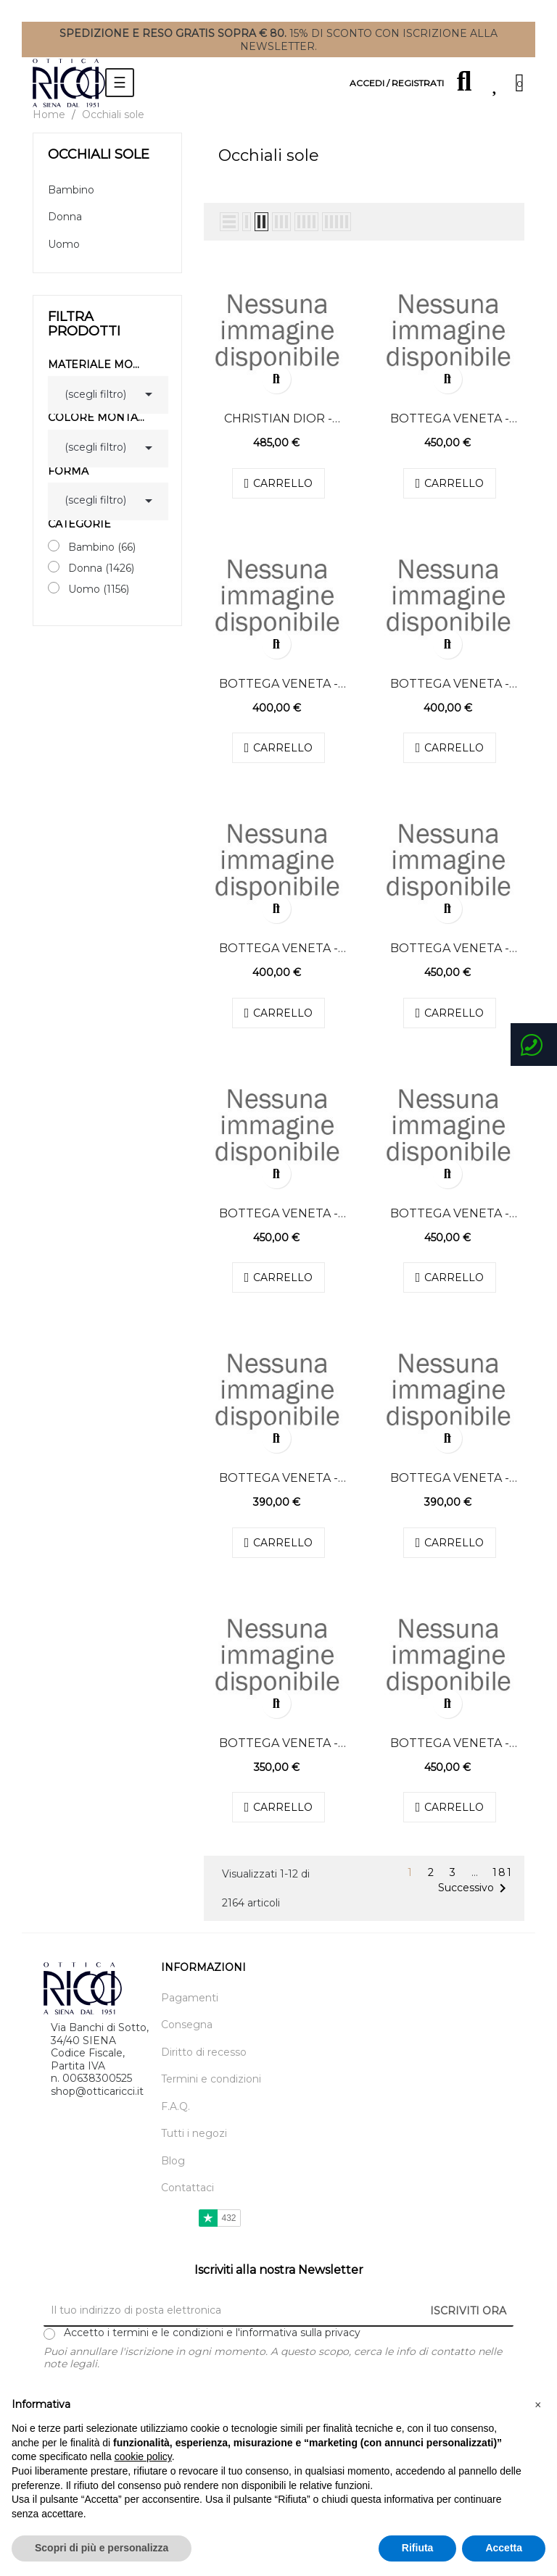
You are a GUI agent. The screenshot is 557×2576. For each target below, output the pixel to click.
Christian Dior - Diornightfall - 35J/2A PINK (278, 419)
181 (502, 1873)
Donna (65, 217)
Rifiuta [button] (418, 2548)
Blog (173, 2161)
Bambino (71, 190)
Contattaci (187, 2188)
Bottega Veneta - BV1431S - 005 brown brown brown (450, 1743)
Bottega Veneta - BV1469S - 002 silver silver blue (450, 1478)
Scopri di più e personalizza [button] (101, 2548)
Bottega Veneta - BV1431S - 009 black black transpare (450, 419)
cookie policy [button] (143, 2456)
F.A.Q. (175, 2107)
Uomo (64, 244)
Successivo (474, 1888)
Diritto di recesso (204, 2052)
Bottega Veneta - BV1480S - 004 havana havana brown (449, 948)
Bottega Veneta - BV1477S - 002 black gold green (278, 948)
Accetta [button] (503, 2548)
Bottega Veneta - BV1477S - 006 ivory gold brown (278, 684)
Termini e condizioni (211, 2079)
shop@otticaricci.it (97, 2091)
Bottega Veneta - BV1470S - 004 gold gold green (278, 1478)
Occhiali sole (98, 154)
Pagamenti (189, 1998)
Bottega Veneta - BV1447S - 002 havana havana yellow (278, 1743)
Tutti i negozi (194, 2133)
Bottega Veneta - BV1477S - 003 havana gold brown (449, 684)
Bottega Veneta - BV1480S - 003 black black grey (278, 1213)
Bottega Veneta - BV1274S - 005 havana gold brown (449, 1213)
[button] (538, 2405)
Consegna (187, 2025)
